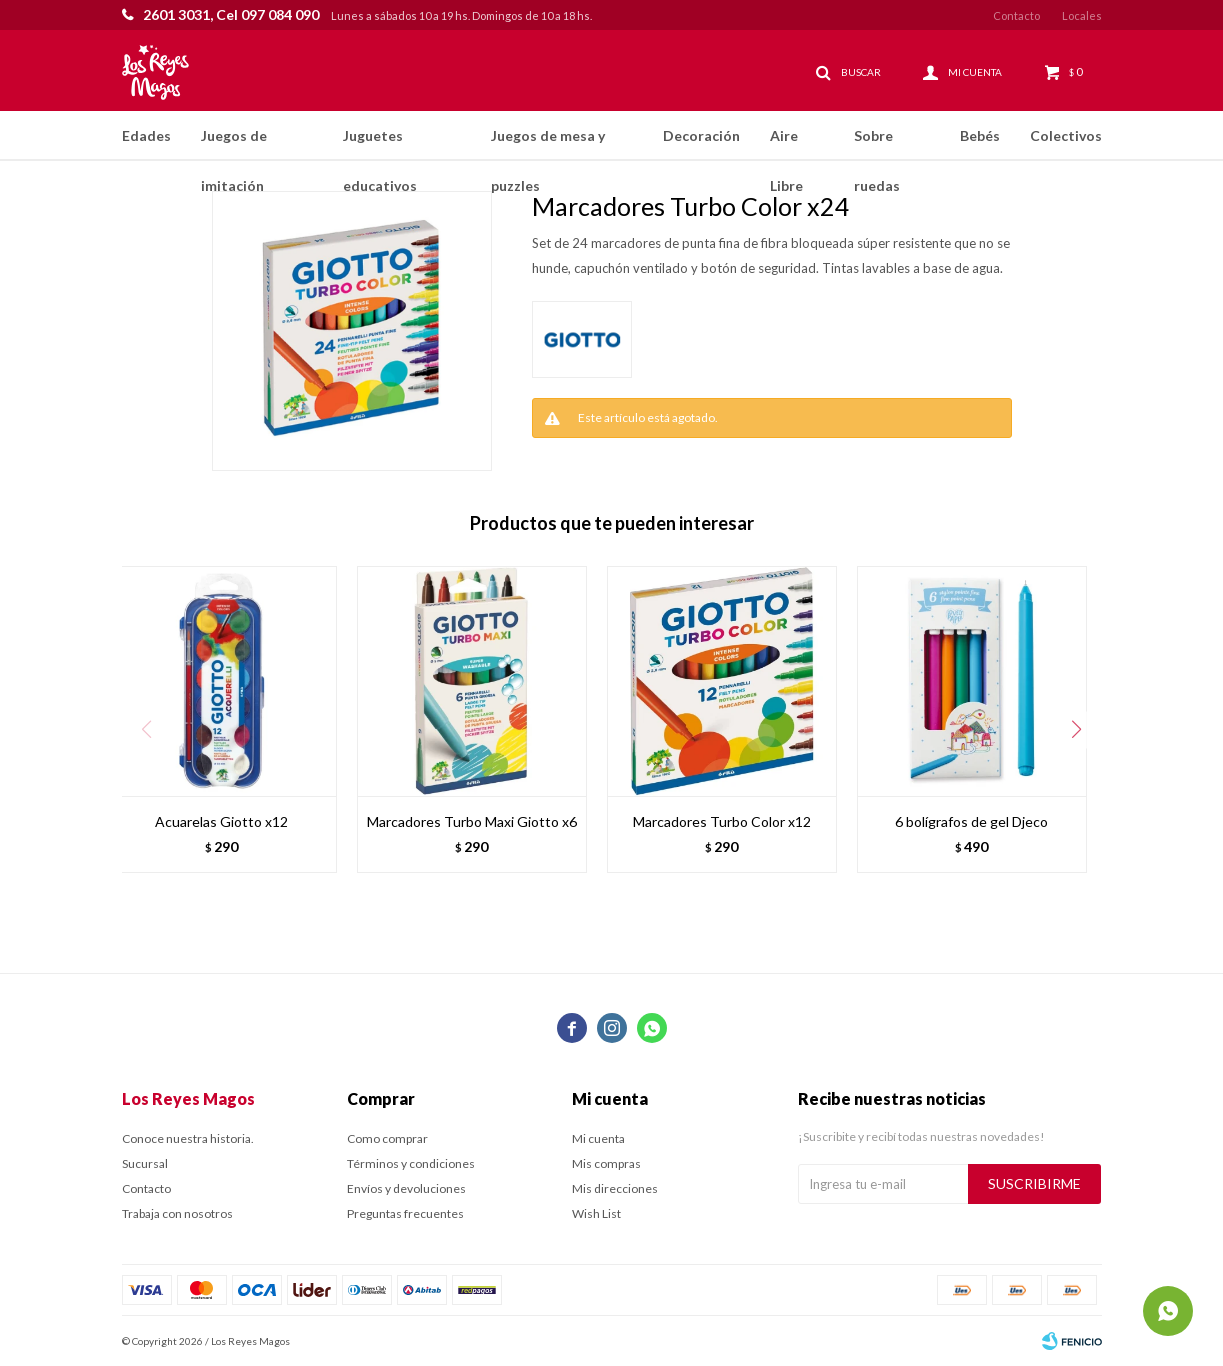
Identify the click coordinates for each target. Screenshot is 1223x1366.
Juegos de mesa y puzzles (548, 144)
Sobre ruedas (877, 144)
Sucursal (145, 1163)
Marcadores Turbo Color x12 (722, 821)
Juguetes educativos (380, 144)
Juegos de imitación (234, 144)
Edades (146, 135)
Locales (1082, 15)
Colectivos (1066, 135)
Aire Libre (786, 144)
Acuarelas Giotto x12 (221, 821)
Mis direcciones (615, 1188)
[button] (1077, 730)
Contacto (1016, 15)
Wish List (596, 1213)
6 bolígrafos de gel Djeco (971, 821)
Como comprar (387, 1138)
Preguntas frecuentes (405, 1213)
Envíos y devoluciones (406, 1188)
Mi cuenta (598, 1138)
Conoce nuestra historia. (188, 1138)
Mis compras (606, 1163)
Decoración (701, 135)
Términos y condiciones (411, 1163)
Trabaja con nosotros (177, 1213)
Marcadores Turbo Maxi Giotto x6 (472, 821)
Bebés (980, 135)
